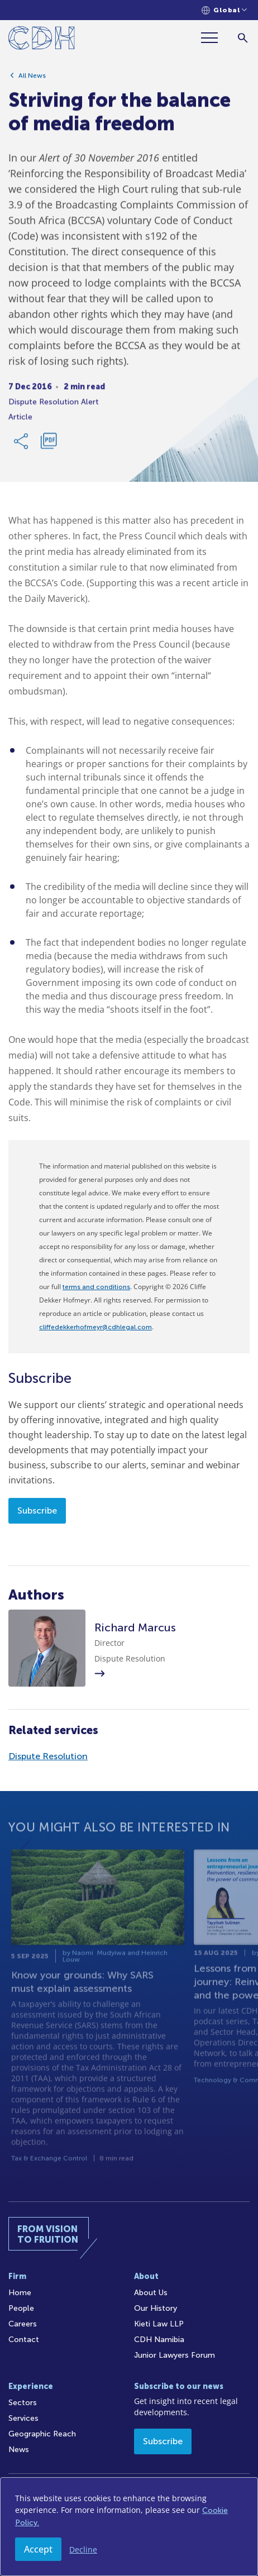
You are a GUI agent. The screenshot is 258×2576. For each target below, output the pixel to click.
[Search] (242, 37)
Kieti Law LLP (159, 2324)
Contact (23, 2339)
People (21, 2308)
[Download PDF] (48, 443)
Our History (155, 2308)
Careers (22, 2324)
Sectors (22, 2402)
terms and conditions (96, 1287)
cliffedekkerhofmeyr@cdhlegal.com (95, 1327)
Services (23, 2418)
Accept (38, 2549)
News (18, 2449)
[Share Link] (21, 443)
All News (32, 78)
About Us (151, 2292)
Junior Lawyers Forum (174, 2355)
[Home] (41, 40)
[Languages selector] (224, 10)
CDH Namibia (159, 2339)
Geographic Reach (42, 2434)
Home (19, 2292)
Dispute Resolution (48, 1756)
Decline (83, 2549)
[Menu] (214, 37)
